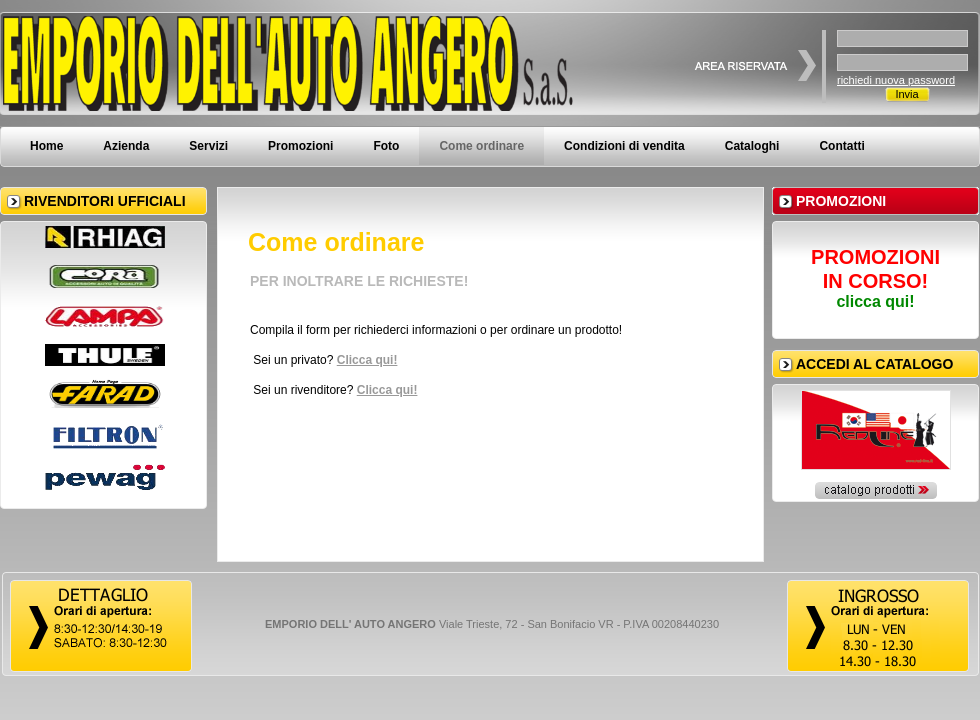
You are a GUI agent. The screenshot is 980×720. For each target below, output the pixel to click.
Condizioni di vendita (624, 146)
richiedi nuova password (896, 80)
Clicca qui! (367, 360)
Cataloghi (752, 146)
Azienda (126, 146)
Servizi (208, 146)
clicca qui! (875, 301)
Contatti (841, 146)
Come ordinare (481, 146)
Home (46, 146)
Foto (386, 146)
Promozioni (300, 146)
